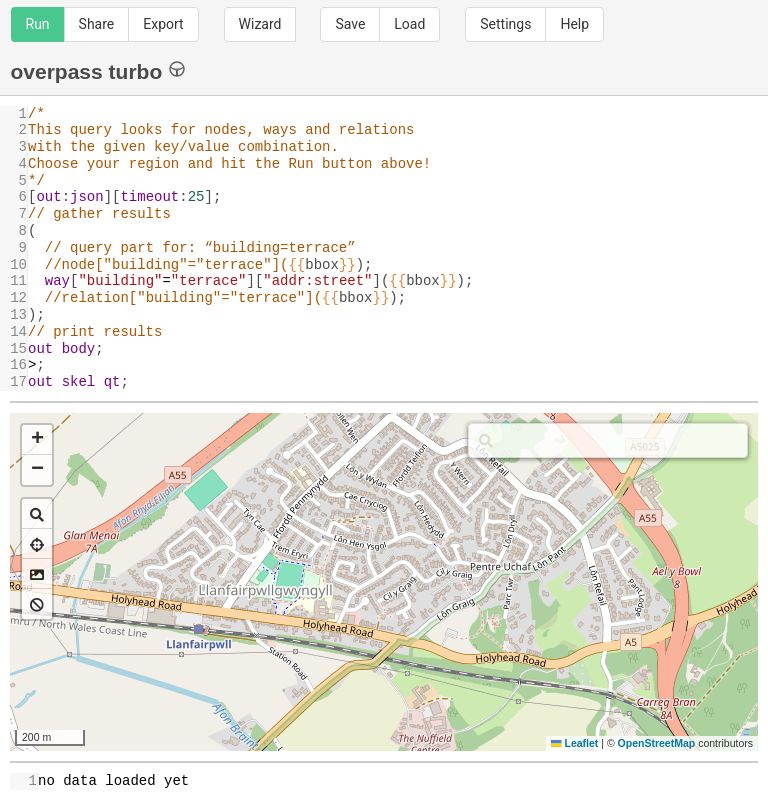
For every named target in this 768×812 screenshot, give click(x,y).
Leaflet (574, 743)
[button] (37, 440)
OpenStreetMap (657, 743)
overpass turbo (98, 70)
